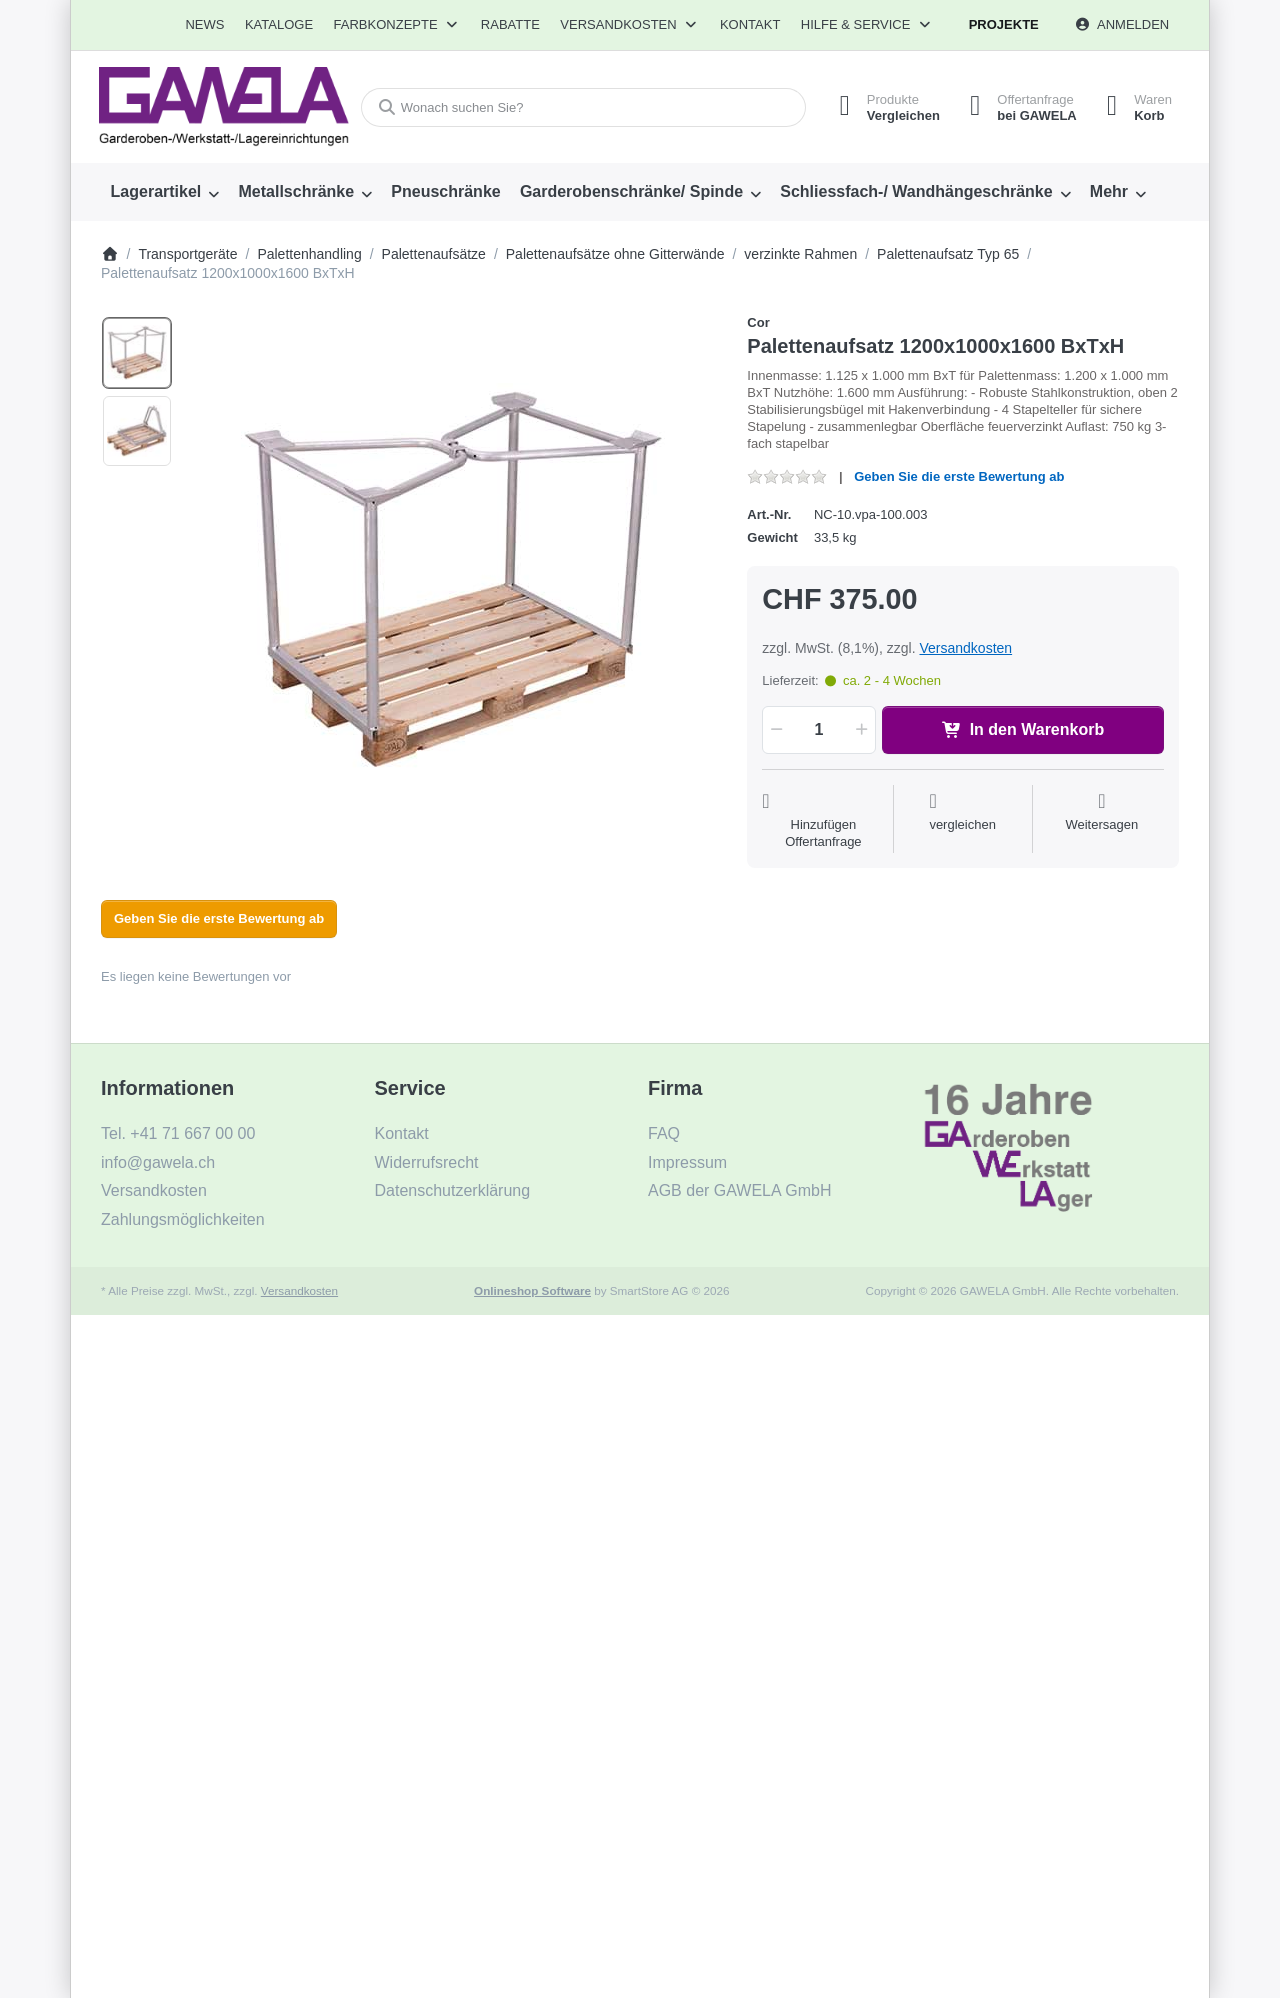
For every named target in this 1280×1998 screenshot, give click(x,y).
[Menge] (818, 730)
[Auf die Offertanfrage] (823, 821)
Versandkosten (965, 648)
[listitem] (453, 578)
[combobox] (583, 107)
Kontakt (750, 24)
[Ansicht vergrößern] (453, 578)
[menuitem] (205, 25)
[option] (137, 353)
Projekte (1004, 24)
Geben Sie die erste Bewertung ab (959, 476)
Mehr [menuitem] (1109, 191)
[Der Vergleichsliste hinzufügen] (962, 821)
